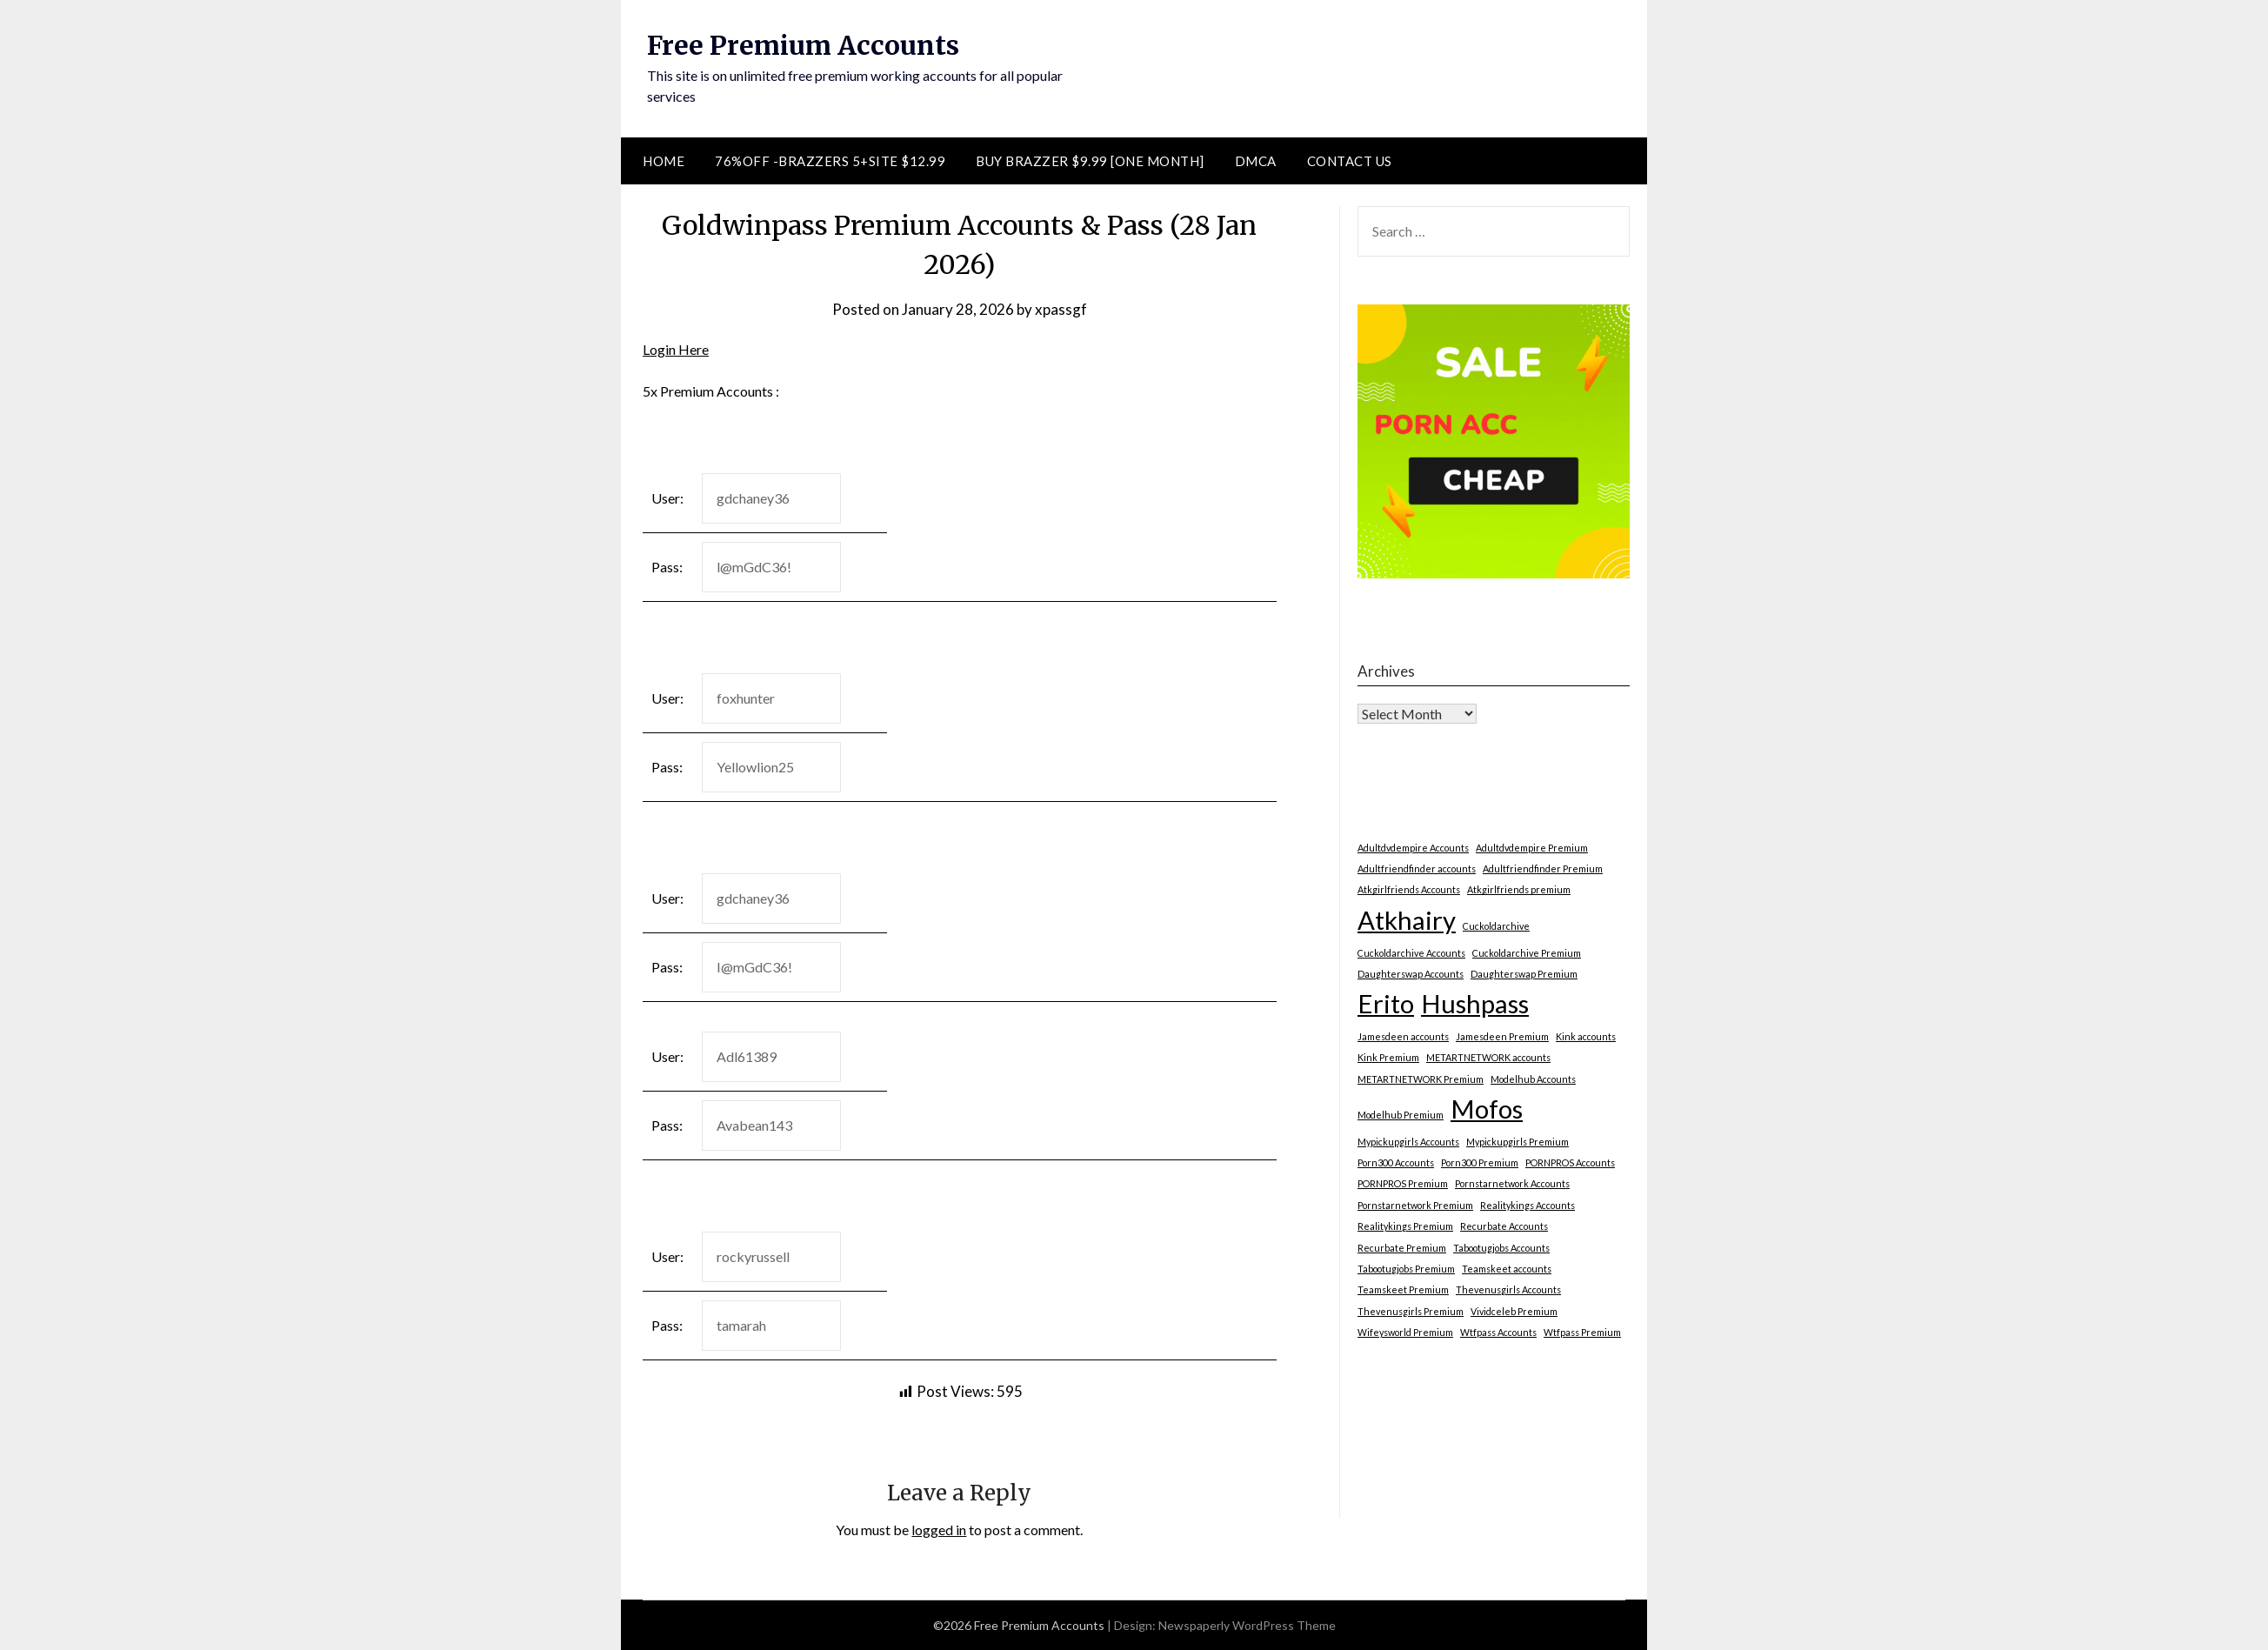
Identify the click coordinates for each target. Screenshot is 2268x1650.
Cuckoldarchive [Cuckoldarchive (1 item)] (1496, 926)
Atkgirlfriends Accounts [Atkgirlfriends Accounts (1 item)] (1408, 889)
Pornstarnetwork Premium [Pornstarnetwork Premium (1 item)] (1415, 1205)
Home (663, 161)
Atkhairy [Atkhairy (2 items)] (1406, 920)
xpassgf (1061, 309)
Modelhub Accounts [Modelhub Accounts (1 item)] (1533, 1079)
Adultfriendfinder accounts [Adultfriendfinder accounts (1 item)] (1416, 868)
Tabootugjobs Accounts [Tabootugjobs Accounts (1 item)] (1501, 1247)
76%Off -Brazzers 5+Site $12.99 (830, 161)
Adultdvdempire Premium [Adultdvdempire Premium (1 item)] (1532, 847)
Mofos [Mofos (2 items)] (1487, 1108)
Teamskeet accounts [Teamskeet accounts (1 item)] (1506, 1268)
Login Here (676, 349)
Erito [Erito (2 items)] (1385, 1003)
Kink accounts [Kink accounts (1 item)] (1586, 1036)
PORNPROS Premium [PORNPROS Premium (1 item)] (1402, 1183)
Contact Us (1349, 161)
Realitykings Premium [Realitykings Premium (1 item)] (1405, 1226)
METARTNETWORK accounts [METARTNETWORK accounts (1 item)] (1488, 1057)
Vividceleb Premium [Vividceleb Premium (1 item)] (1514, 1311)
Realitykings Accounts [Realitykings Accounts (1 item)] (1527, 1205)
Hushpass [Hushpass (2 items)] (1475, 1003)
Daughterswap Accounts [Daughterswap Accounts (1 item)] (1410, 973)
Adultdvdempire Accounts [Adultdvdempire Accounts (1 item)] (1413, 847)
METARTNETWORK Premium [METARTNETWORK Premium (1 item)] (1420, 1079)
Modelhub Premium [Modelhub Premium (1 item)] (1400, 1114)
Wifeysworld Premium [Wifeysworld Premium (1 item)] (1405, 1332)
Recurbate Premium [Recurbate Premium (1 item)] (1401, 1247)
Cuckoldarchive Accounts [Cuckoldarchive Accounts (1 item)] (1411, 953)
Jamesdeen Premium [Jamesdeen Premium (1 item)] (1502, 1036)
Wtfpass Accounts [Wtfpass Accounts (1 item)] (1498, 1332)
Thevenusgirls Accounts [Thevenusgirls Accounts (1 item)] (1508, 1289)
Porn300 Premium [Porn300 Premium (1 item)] (1479, 1162)
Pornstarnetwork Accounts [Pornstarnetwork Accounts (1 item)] (1512, 1183)
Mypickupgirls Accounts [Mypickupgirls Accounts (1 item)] (1408, 1141)
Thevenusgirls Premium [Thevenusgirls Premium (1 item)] (1410, 1311)
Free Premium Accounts (803, 45)
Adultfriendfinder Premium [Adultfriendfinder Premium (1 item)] (1543, 868)
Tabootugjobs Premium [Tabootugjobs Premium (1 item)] (1406, 1268)
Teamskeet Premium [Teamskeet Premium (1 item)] (1403, 1289)
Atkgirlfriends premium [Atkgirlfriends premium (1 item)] (1519, 889)
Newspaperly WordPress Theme (1247, 1625)
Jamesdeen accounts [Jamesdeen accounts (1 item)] (1403, 1036)
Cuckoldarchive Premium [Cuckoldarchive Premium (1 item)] (1526, 953)
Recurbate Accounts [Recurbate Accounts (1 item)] (1504, 1226)
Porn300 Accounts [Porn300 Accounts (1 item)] (1395, 1162)
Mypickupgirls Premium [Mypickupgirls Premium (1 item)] (1517, 1141)
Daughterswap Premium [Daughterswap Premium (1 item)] (1524, 973)
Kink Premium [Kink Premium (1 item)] (1388, 1057)
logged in (938, 1529)
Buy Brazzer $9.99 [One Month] (1090, 161)
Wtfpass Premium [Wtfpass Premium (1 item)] (1582, 1332)
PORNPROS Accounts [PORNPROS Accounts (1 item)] (1570, 1162)
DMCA (1256, 161)
